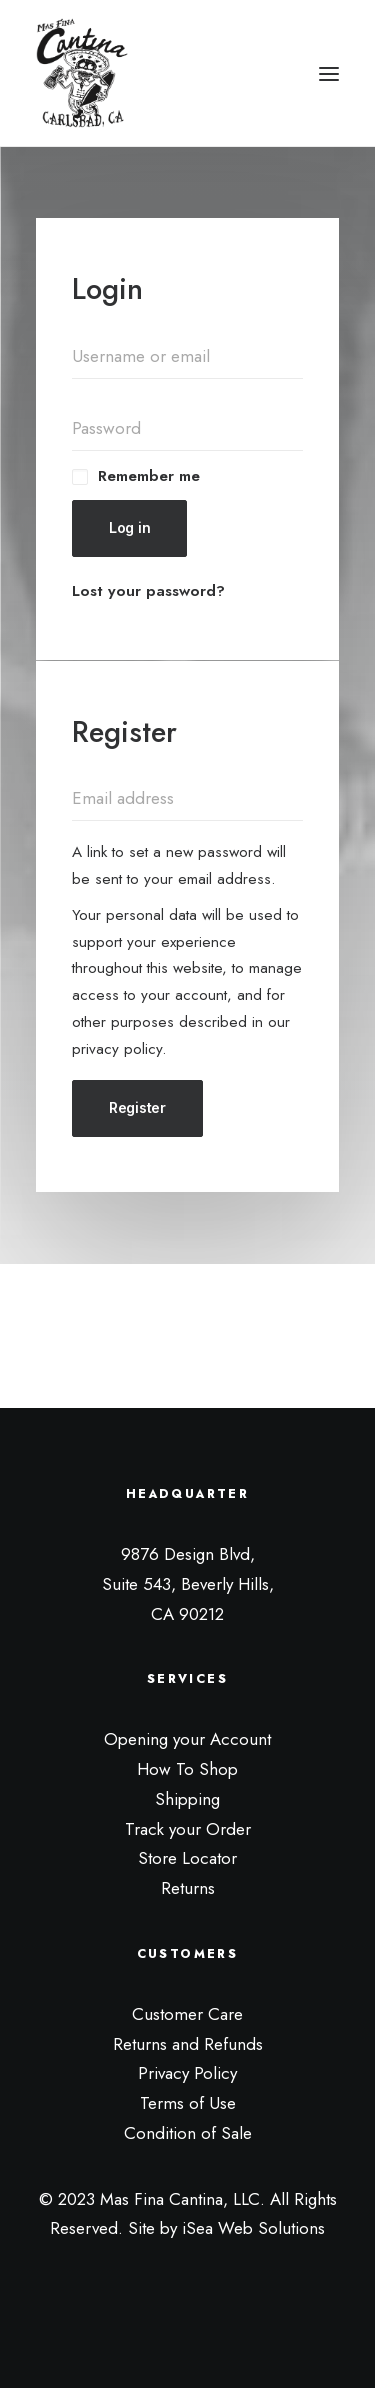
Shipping (187, 1799)
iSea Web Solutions (253, 2228)
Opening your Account (187, 1739)
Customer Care (187, 2014)
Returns (188, 1888)
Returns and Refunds (188, 2044)
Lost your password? (148, 591)
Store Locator (187, 1858)
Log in (129, 527)
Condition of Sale (188, 2133)
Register (137, 1107)
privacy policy (117, 1049)
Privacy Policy (187, 2073)
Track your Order (188, 1829)
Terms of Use (188, 2103)
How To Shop (187, 1769)
